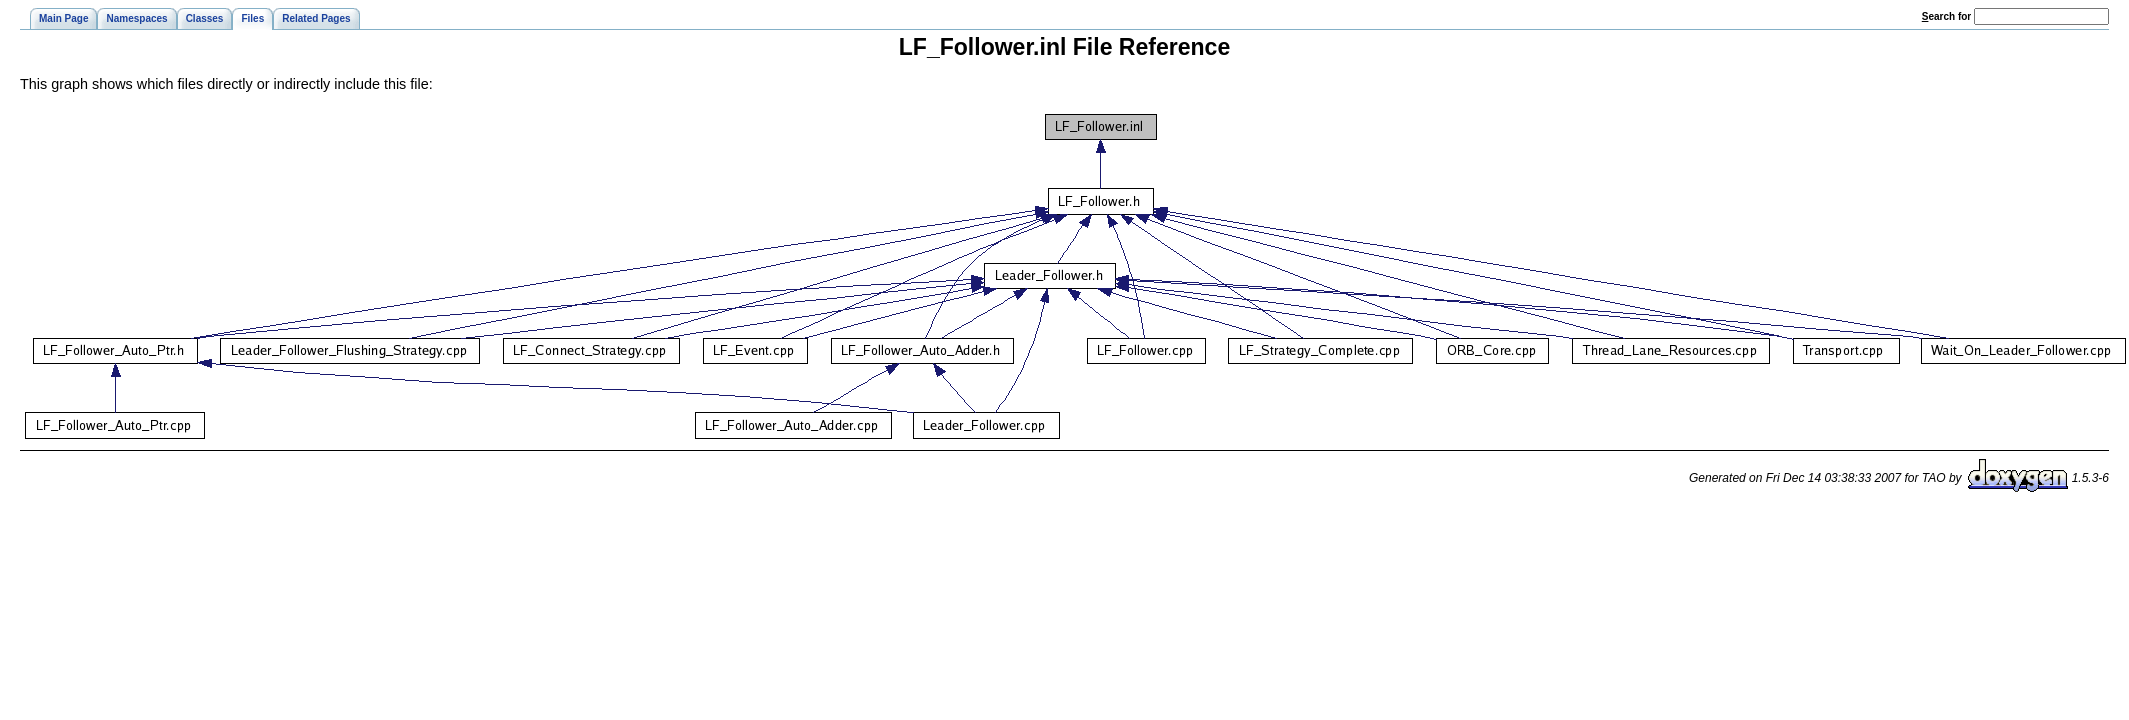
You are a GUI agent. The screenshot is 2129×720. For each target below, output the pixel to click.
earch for (1946, 16)
